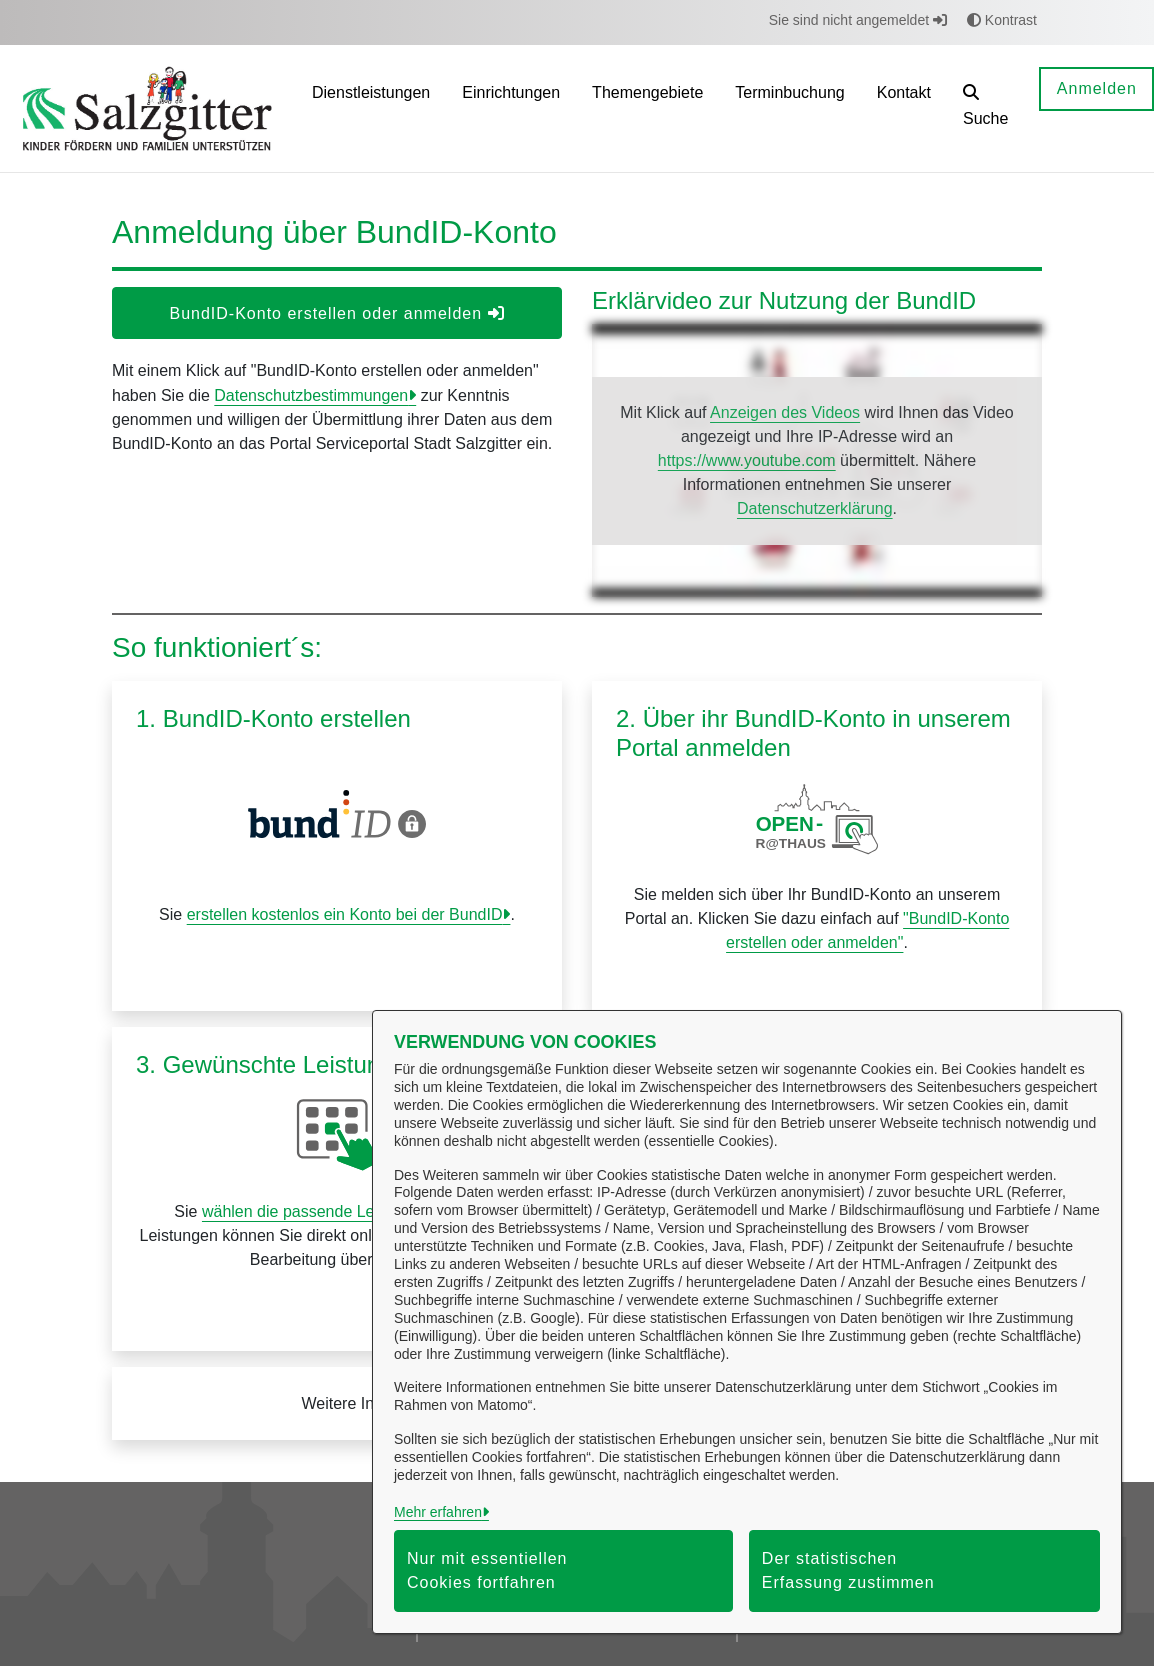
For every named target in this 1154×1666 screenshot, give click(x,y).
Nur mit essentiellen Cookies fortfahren (487, 1570)
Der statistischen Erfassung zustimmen (848, 1570)
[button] (985, 108)
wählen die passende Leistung (309, 1211)
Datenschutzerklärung (815, 508)
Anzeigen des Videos (785, 412)
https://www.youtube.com (747, 460)
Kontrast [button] (1002, 20)
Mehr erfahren (438, 1512)
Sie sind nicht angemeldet (858, 20)
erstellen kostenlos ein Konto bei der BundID (345, 914)
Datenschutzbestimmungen (311, 395)
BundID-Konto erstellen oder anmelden (336, 313)
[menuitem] (371, 108)
